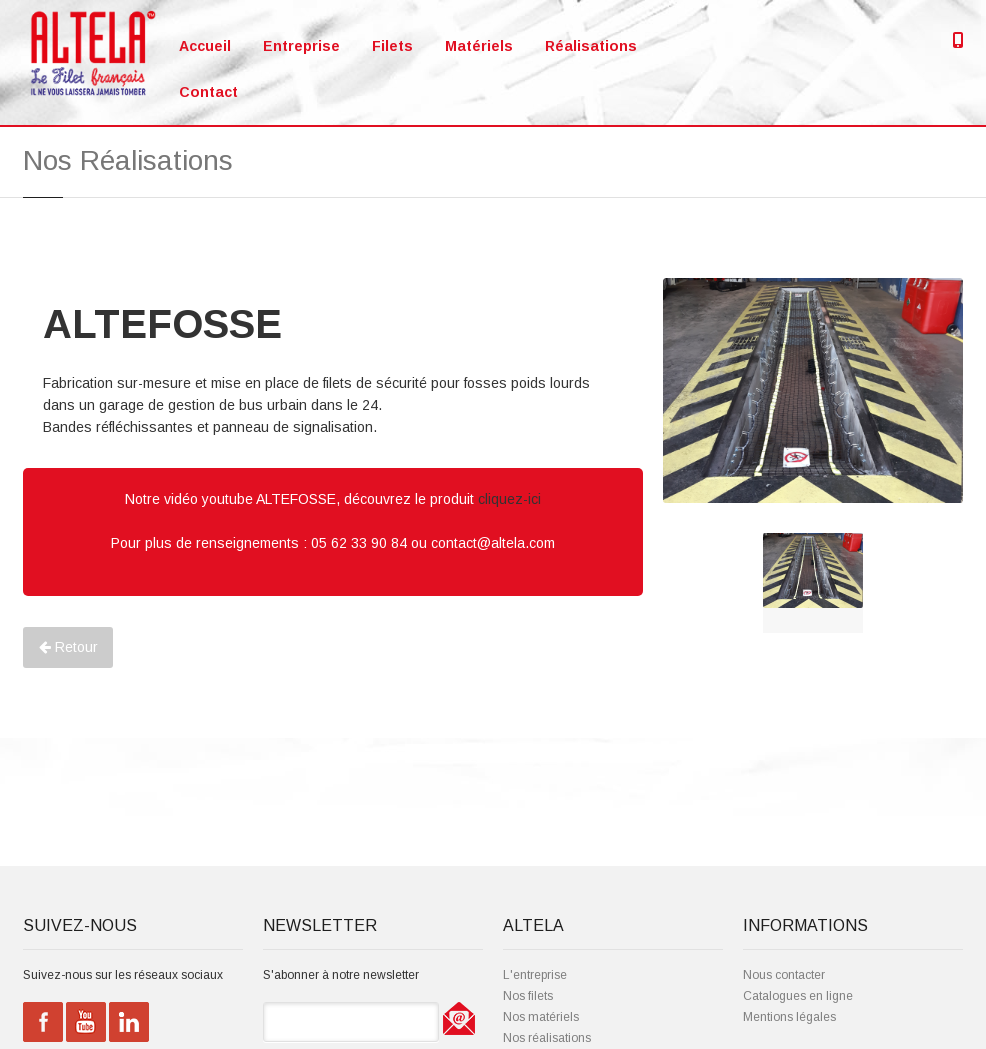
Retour (68, 647)
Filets (392, 46)
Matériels (479, 46)
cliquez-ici (509, 499)
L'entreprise (535, 975)
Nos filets (528, 996)
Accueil (205, 46)
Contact (208, 92)
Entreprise (301, 46)
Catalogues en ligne (798, 996)
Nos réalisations (547, 1038)
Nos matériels (541, 1017)
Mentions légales (789, 1017)
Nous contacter (784, 975)
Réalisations (591, 46)
